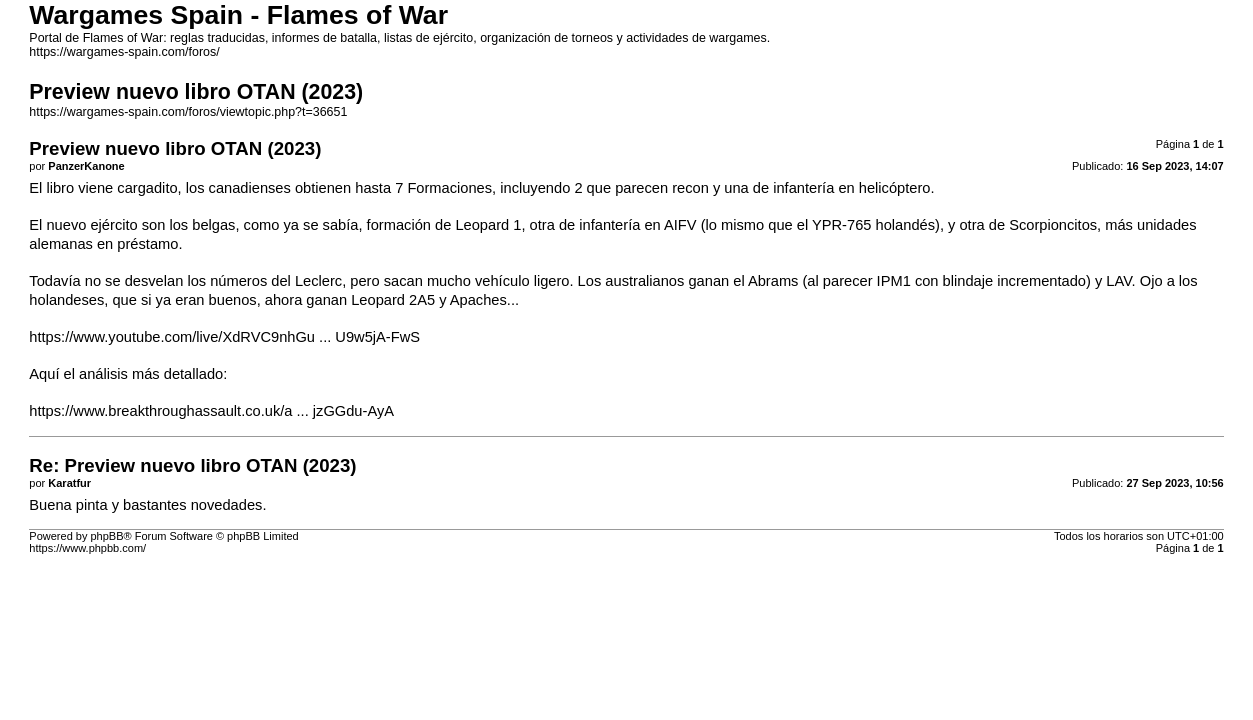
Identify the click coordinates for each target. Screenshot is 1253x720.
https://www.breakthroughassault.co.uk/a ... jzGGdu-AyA (211, 411)
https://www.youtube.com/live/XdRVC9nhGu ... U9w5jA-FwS (224, 337)
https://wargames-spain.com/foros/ (124, 52)
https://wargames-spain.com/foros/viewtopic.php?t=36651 (188, 112)
